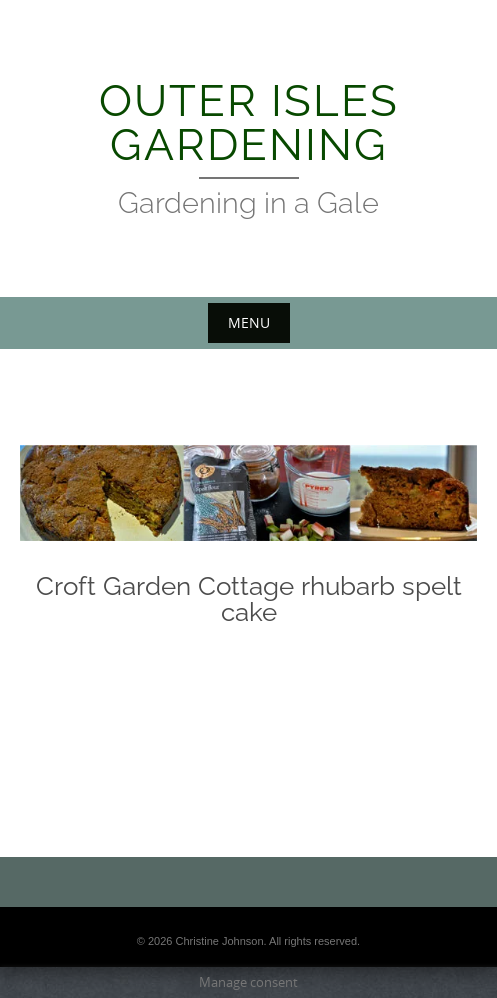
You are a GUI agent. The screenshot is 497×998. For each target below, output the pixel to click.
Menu (249, 322)
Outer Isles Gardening (249, 122)
